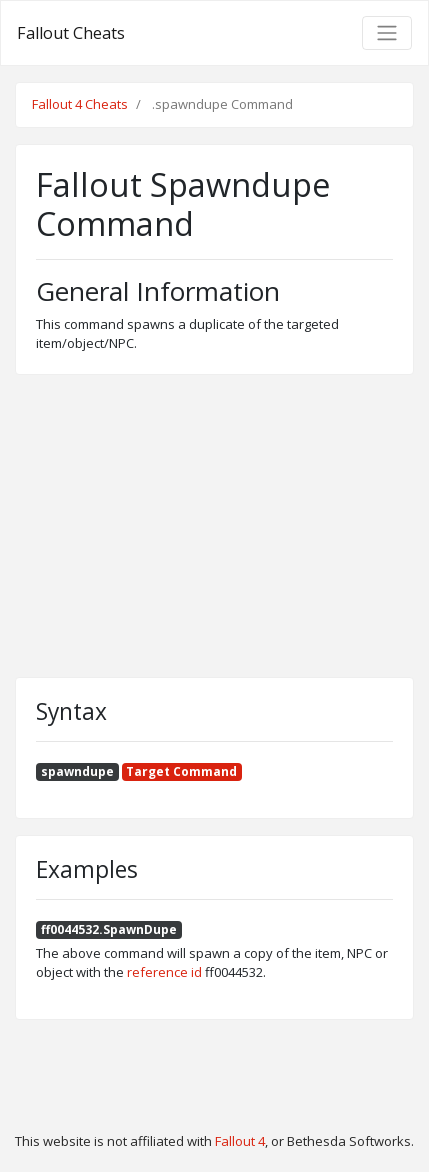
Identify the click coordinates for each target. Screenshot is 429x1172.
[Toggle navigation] (387, 33)
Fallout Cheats (71, 33)
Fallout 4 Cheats (80, 104)
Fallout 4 (240, 1141)
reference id (164, 972)
